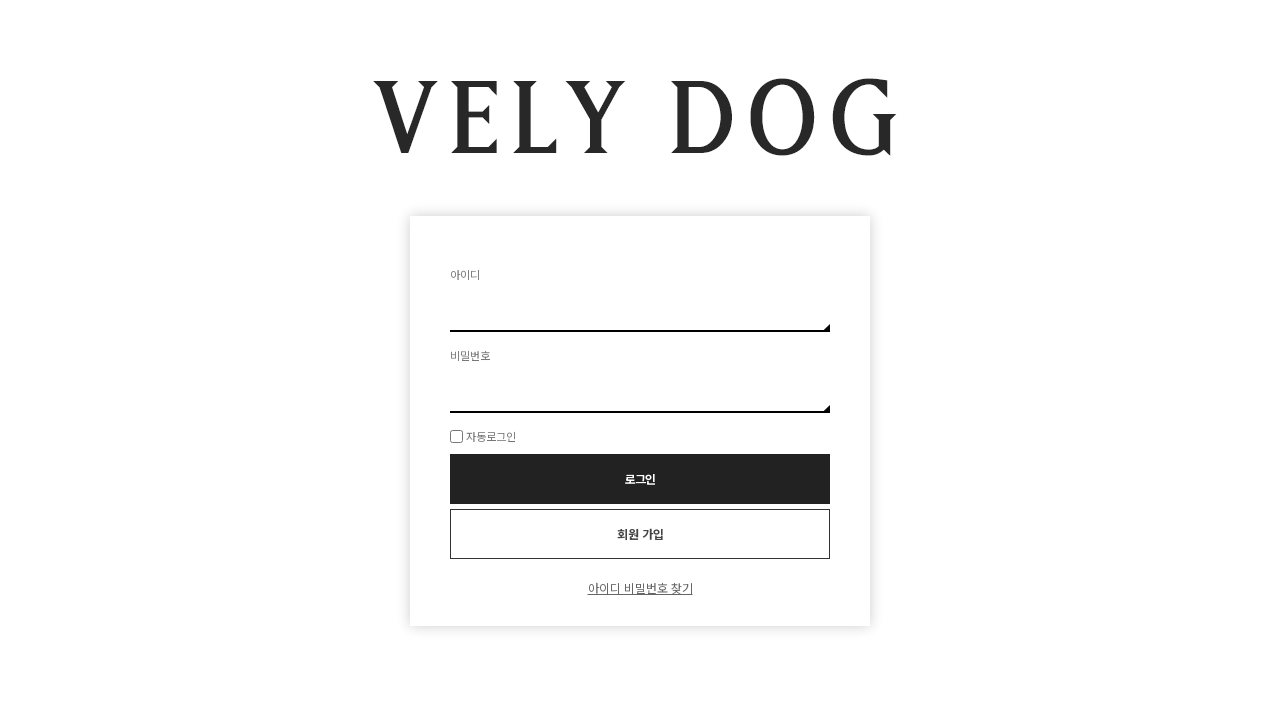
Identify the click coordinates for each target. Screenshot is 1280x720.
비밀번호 (470, 355)
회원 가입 (640, 533)
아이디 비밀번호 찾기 (640, 587)
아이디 (465, 274)
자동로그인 (491, 436)
